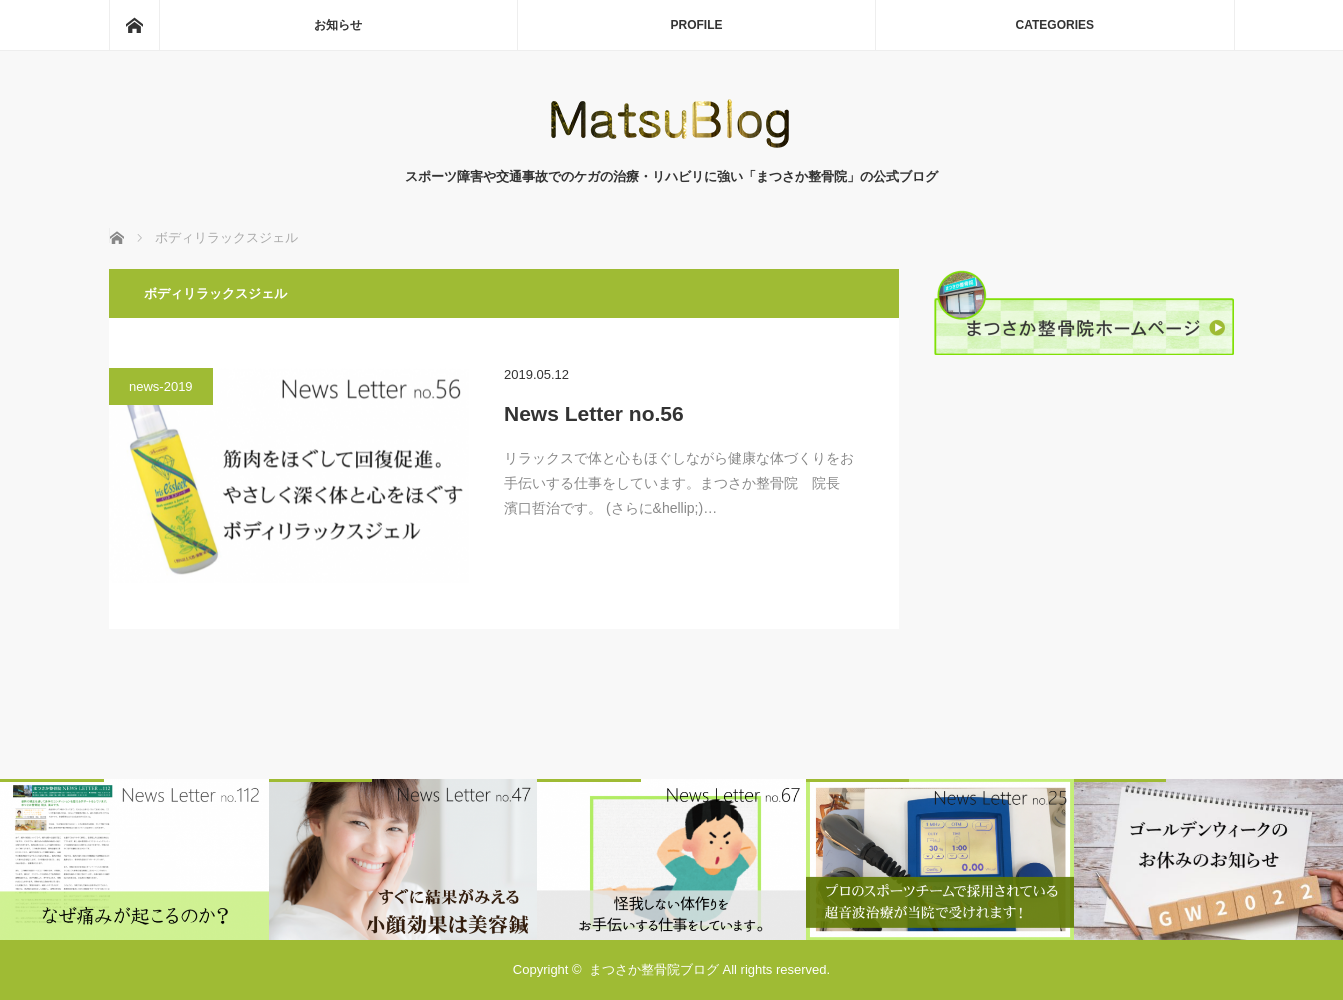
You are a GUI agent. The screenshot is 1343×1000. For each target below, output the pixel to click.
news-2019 (161, 386)
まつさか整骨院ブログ (654, 969)
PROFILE (696, 25)
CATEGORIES (1055, 25)
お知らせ (338, 25)
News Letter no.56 (594, 413)
